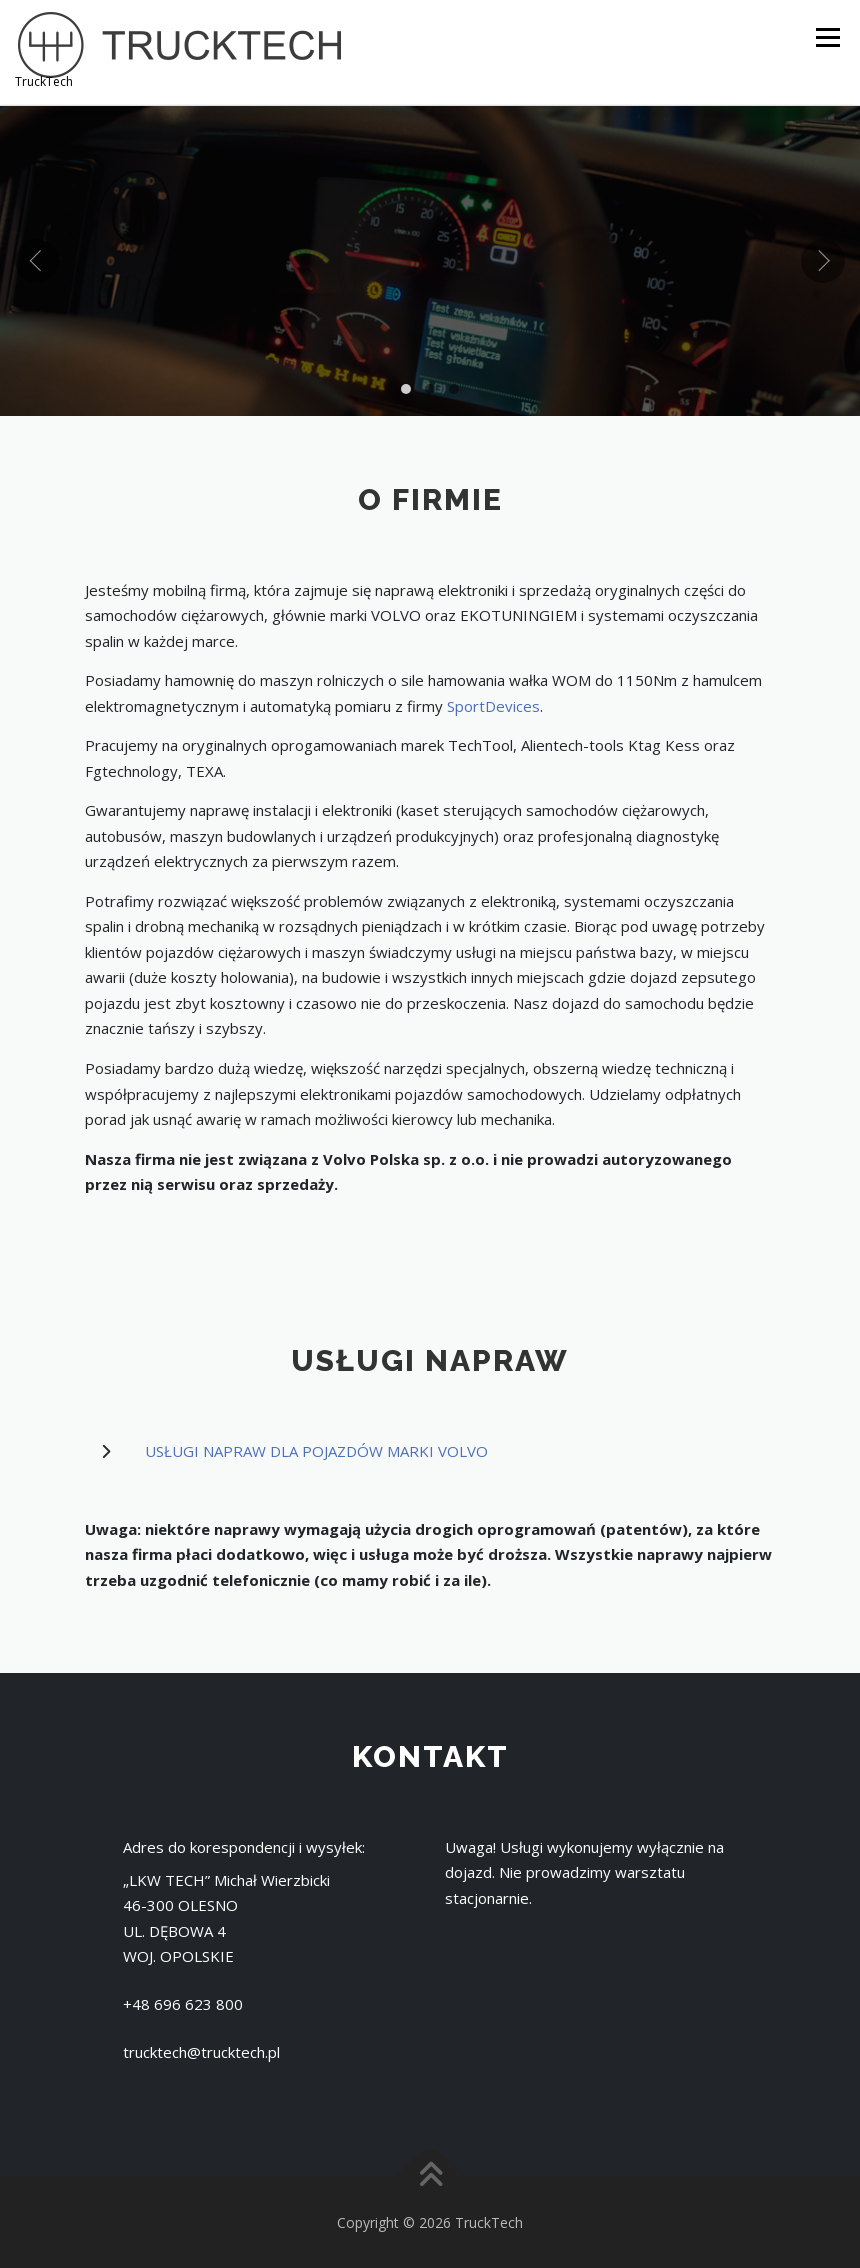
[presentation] (37, 259)
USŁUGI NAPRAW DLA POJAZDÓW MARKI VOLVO (316, 1449)
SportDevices (493, 704)
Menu (827, 37)
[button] (406, 386)
